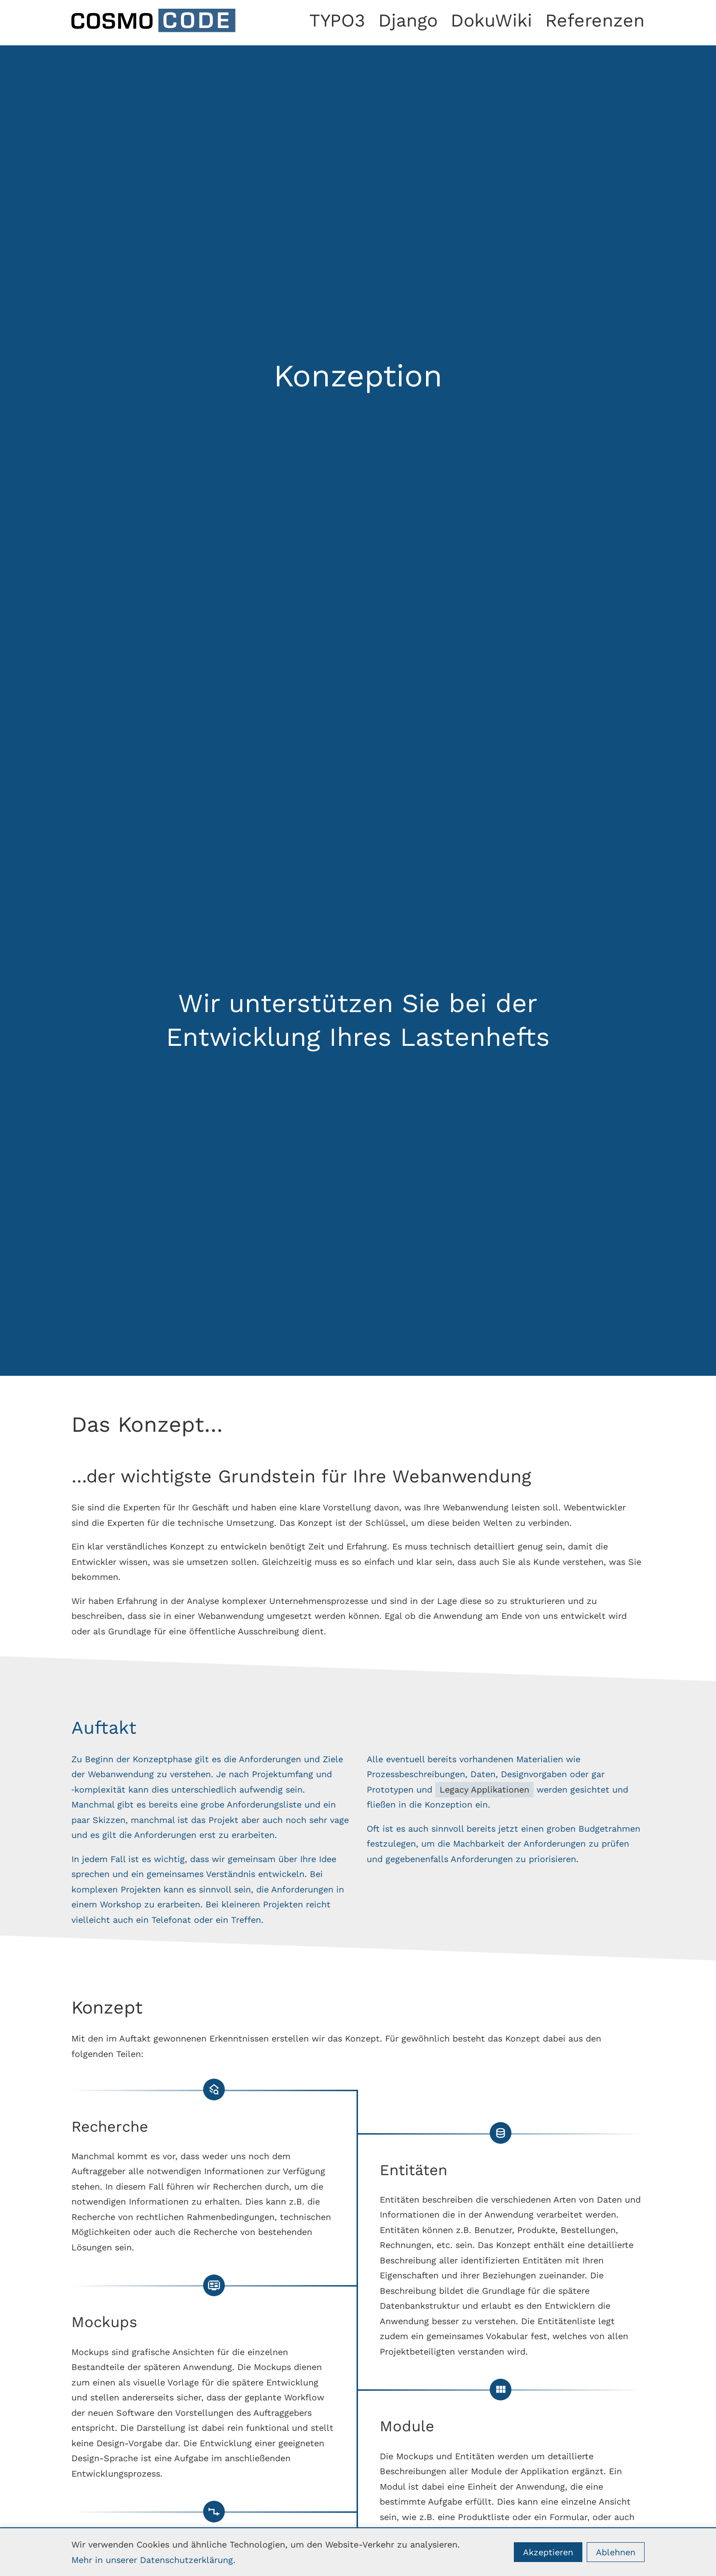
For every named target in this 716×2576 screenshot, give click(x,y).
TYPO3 (337, 20)
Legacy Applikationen (484, 1789)
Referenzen (595, 20)
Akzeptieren (548, 2552)
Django (408, 20)
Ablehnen (615, 2552)
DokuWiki (491, 20)
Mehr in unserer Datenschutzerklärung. (153, 2560)
